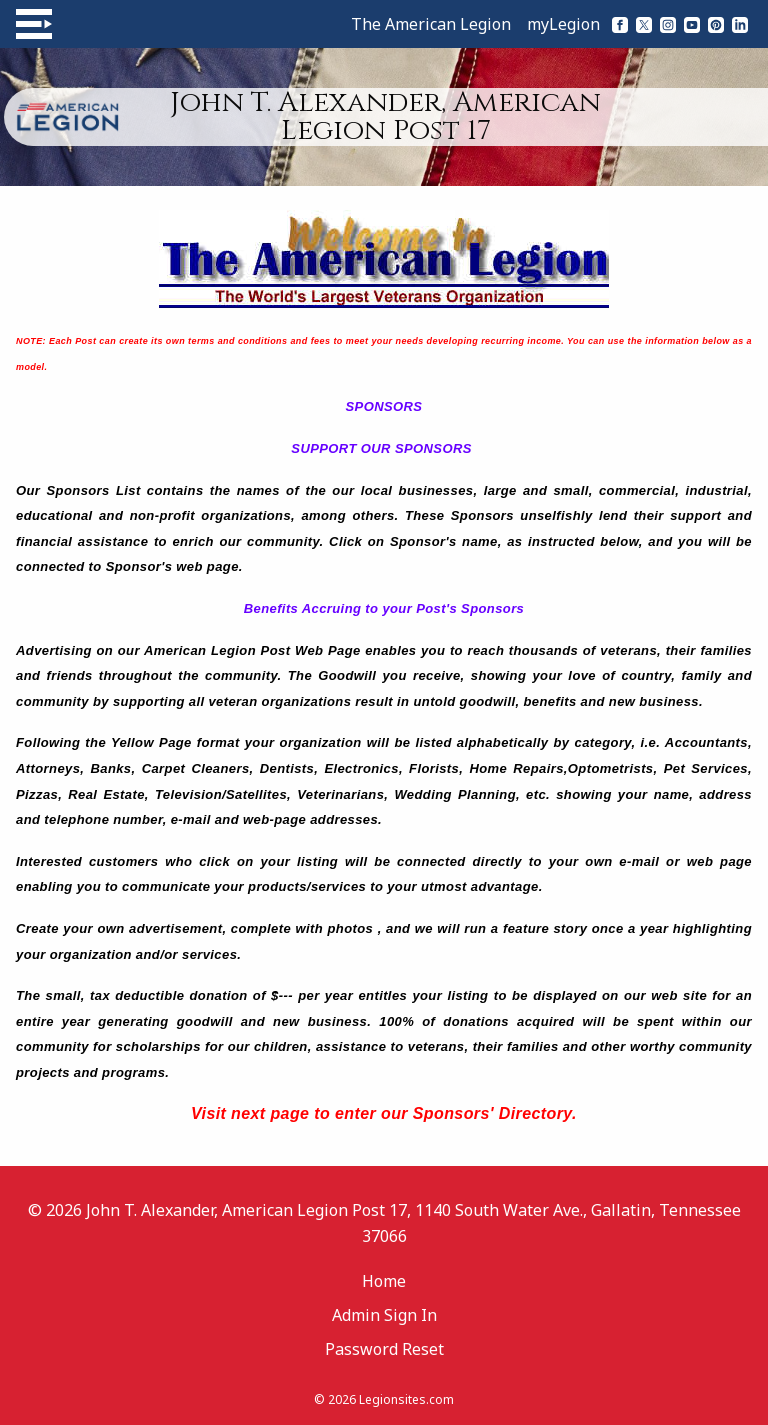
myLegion (563, 24)
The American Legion (431, 24)
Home (384, 1281)
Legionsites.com (406, 1399)
